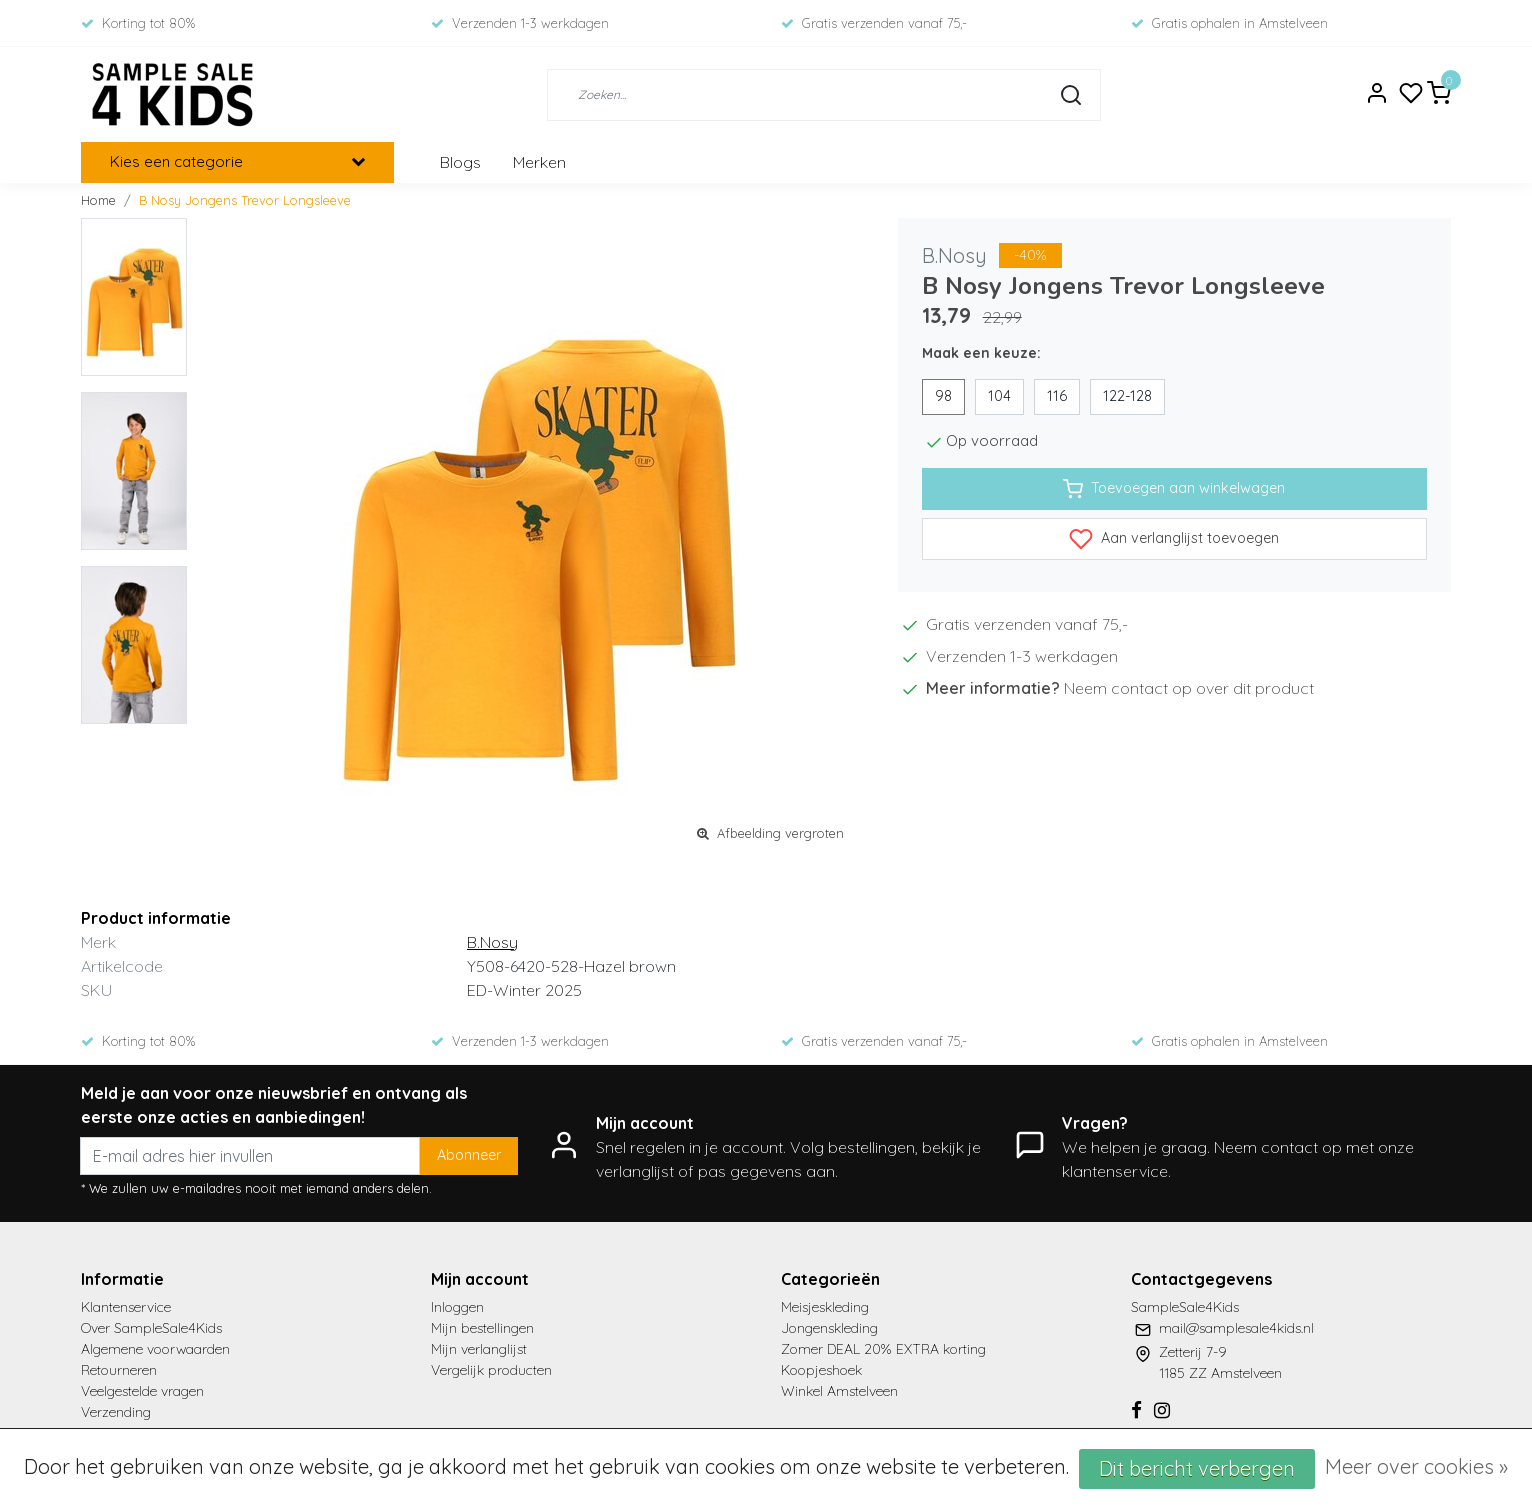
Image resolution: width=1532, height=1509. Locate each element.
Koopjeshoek (821, 1370)
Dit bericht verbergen (1197, 1468)
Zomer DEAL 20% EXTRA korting (883, 1349)
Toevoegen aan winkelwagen (1174, 489)
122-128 (1127, 396)
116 (1057, 396)
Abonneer (469, 1155)
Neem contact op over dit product (1189, 688)
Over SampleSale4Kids (151, 1328)
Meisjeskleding (825, 1307)
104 (999, 396)
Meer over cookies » (1416, 1466)
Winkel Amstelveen (839, 1391)
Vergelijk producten (491, 1370)
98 (943, 396)
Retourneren (119, 1370)
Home (98, 200)
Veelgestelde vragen (142, 1391)
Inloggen (457, 1307)
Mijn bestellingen (482, 1328)
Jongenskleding (829, 1328)
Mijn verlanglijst (479, 1349)
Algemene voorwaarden (155, 1349)
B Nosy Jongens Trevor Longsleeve (245, 200)
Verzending (116, 1412)
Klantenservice (126, 1307)
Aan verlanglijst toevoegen (1174, 539)
